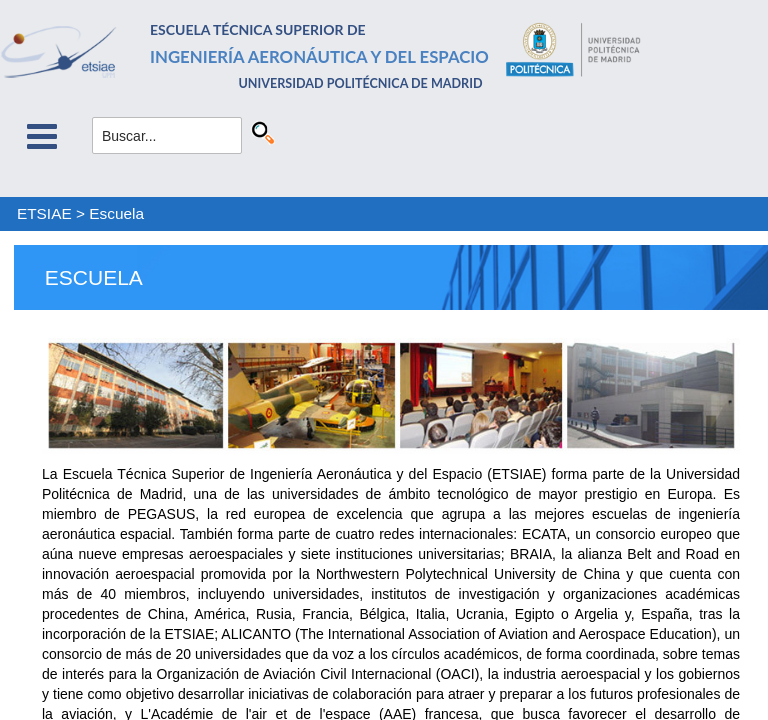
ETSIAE (44, 213)
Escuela (116, 213)
